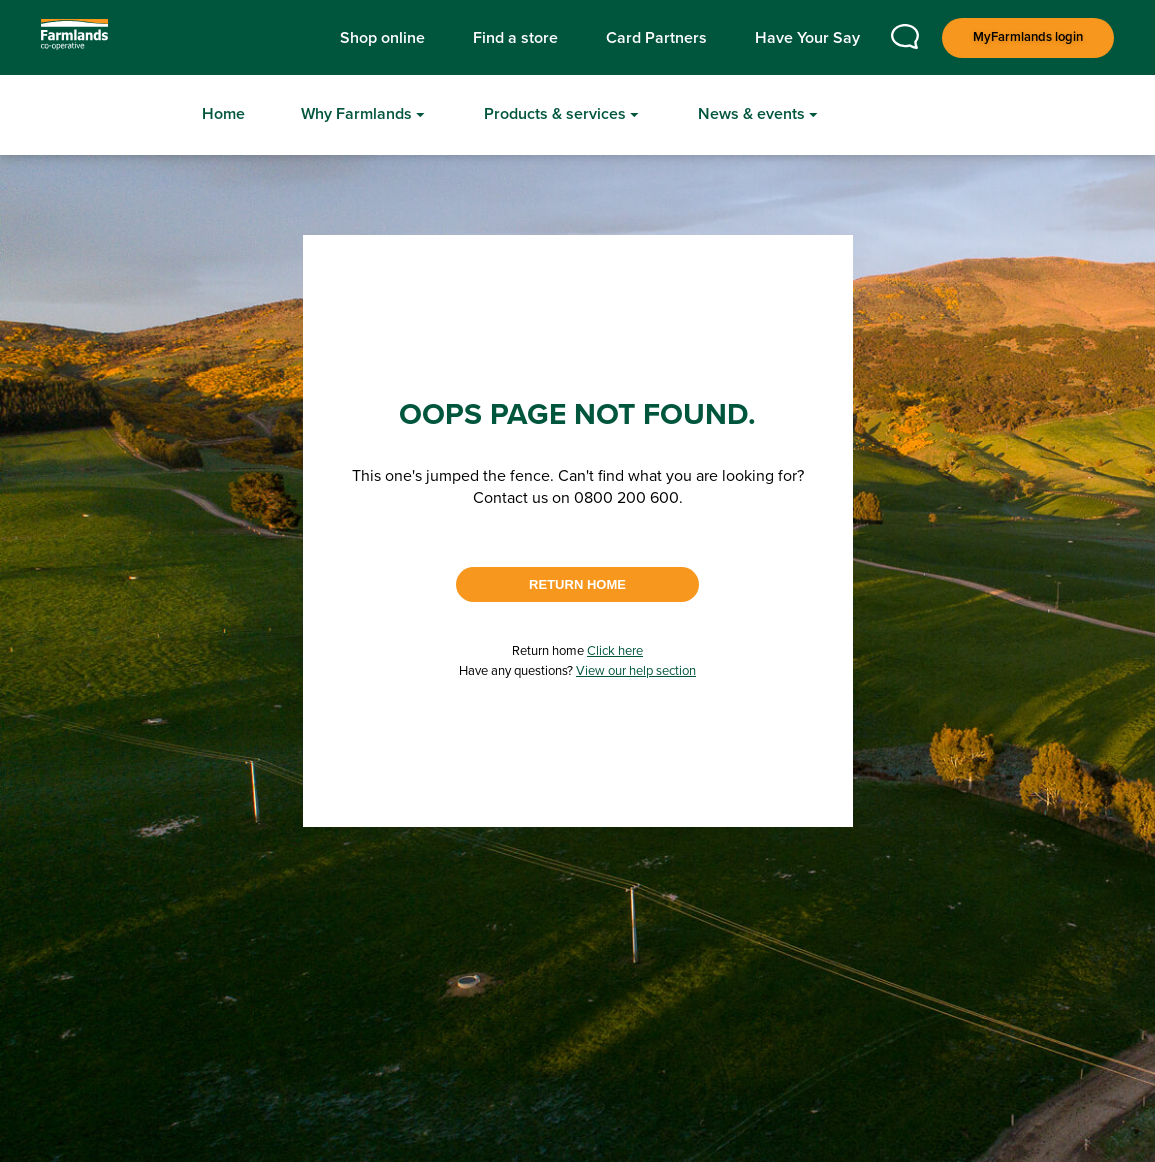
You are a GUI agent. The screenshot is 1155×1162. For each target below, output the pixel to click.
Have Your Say (807, 38)
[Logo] (99, 37)
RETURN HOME (577, 584)
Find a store (515, 38)
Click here (615, 651)
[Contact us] (905, 44)
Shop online (382, 38)
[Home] (223, 115)
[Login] (1028, 38)
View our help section (636, 671)
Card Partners (656, 38)
